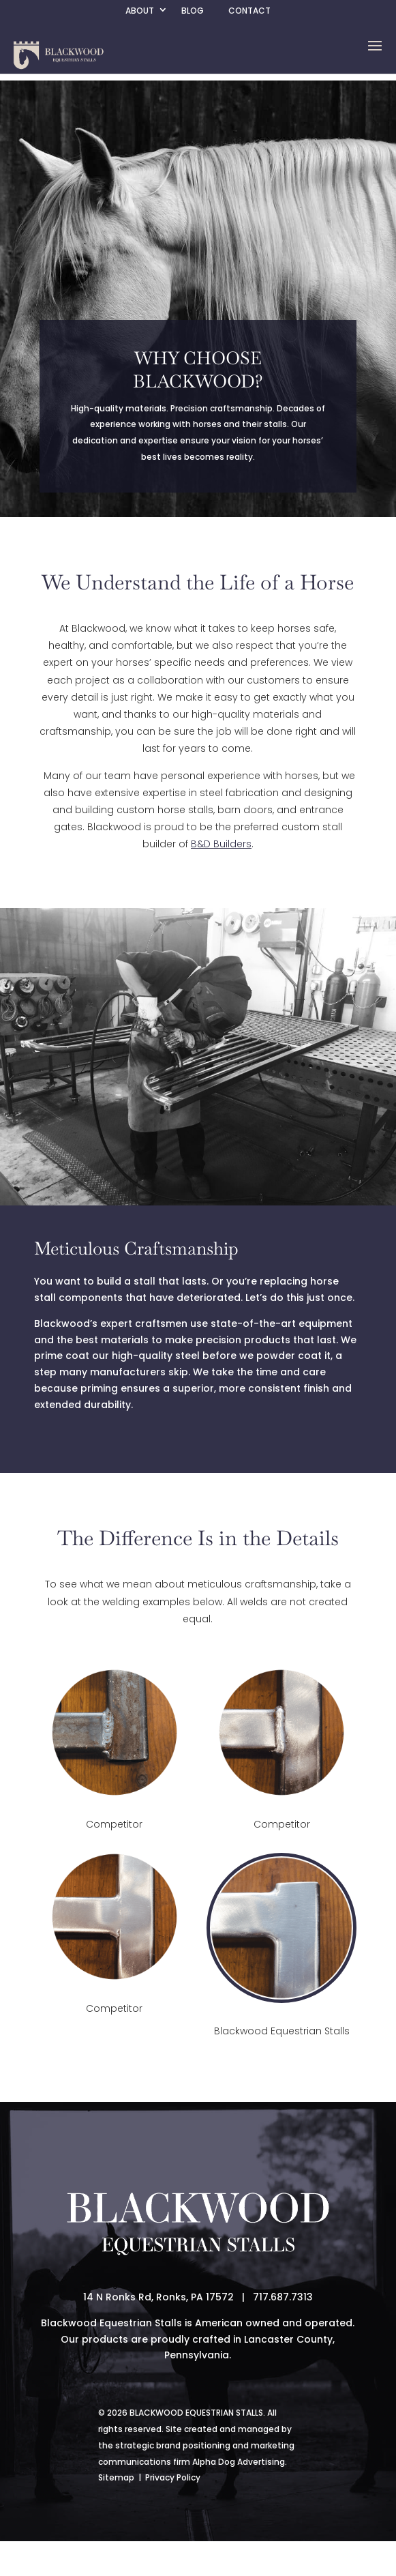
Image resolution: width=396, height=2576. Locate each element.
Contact (249, 10)
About (139, 10)
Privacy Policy (172, 2477)
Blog (192, 10)
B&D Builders (221, 844)
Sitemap (116, 2477)
